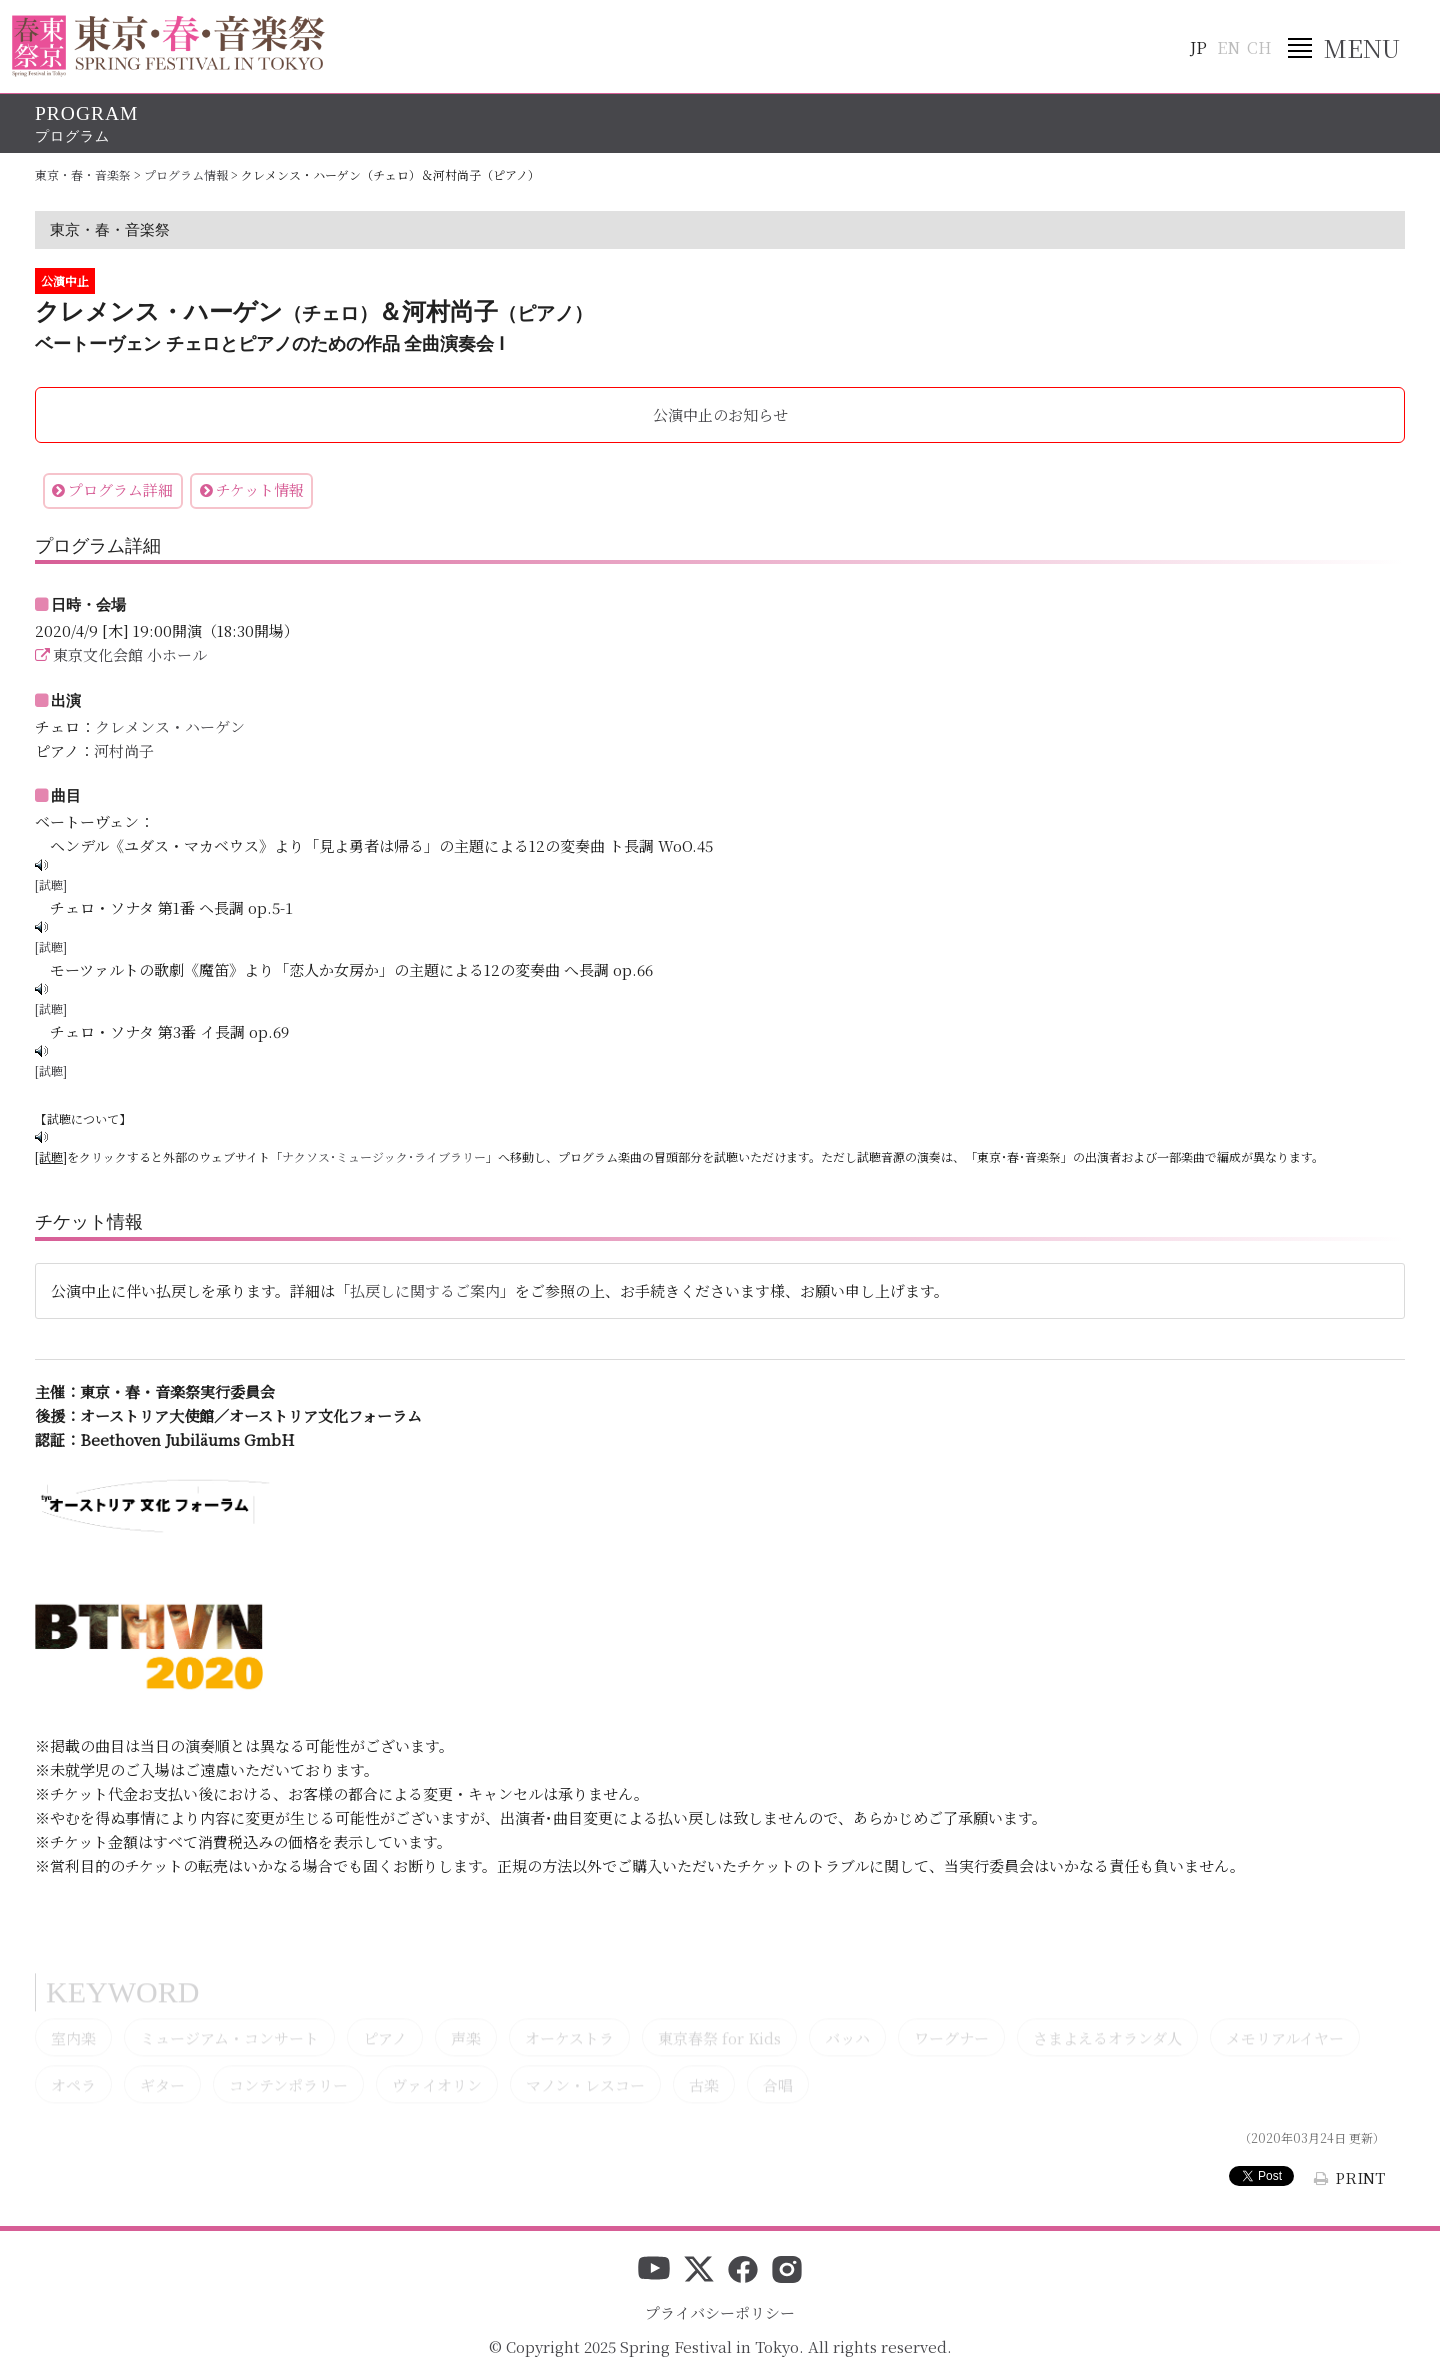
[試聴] (51, 884)
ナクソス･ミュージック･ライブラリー (384, 1156)
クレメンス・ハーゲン (170, 726)
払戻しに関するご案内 (425, 1290)
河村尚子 (124, 750)
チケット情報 (260, 489)
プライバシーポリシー (720, 2312)
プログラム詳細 (120, 489)
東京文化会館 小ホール (130, 654)
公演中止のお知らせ (720, 414)
